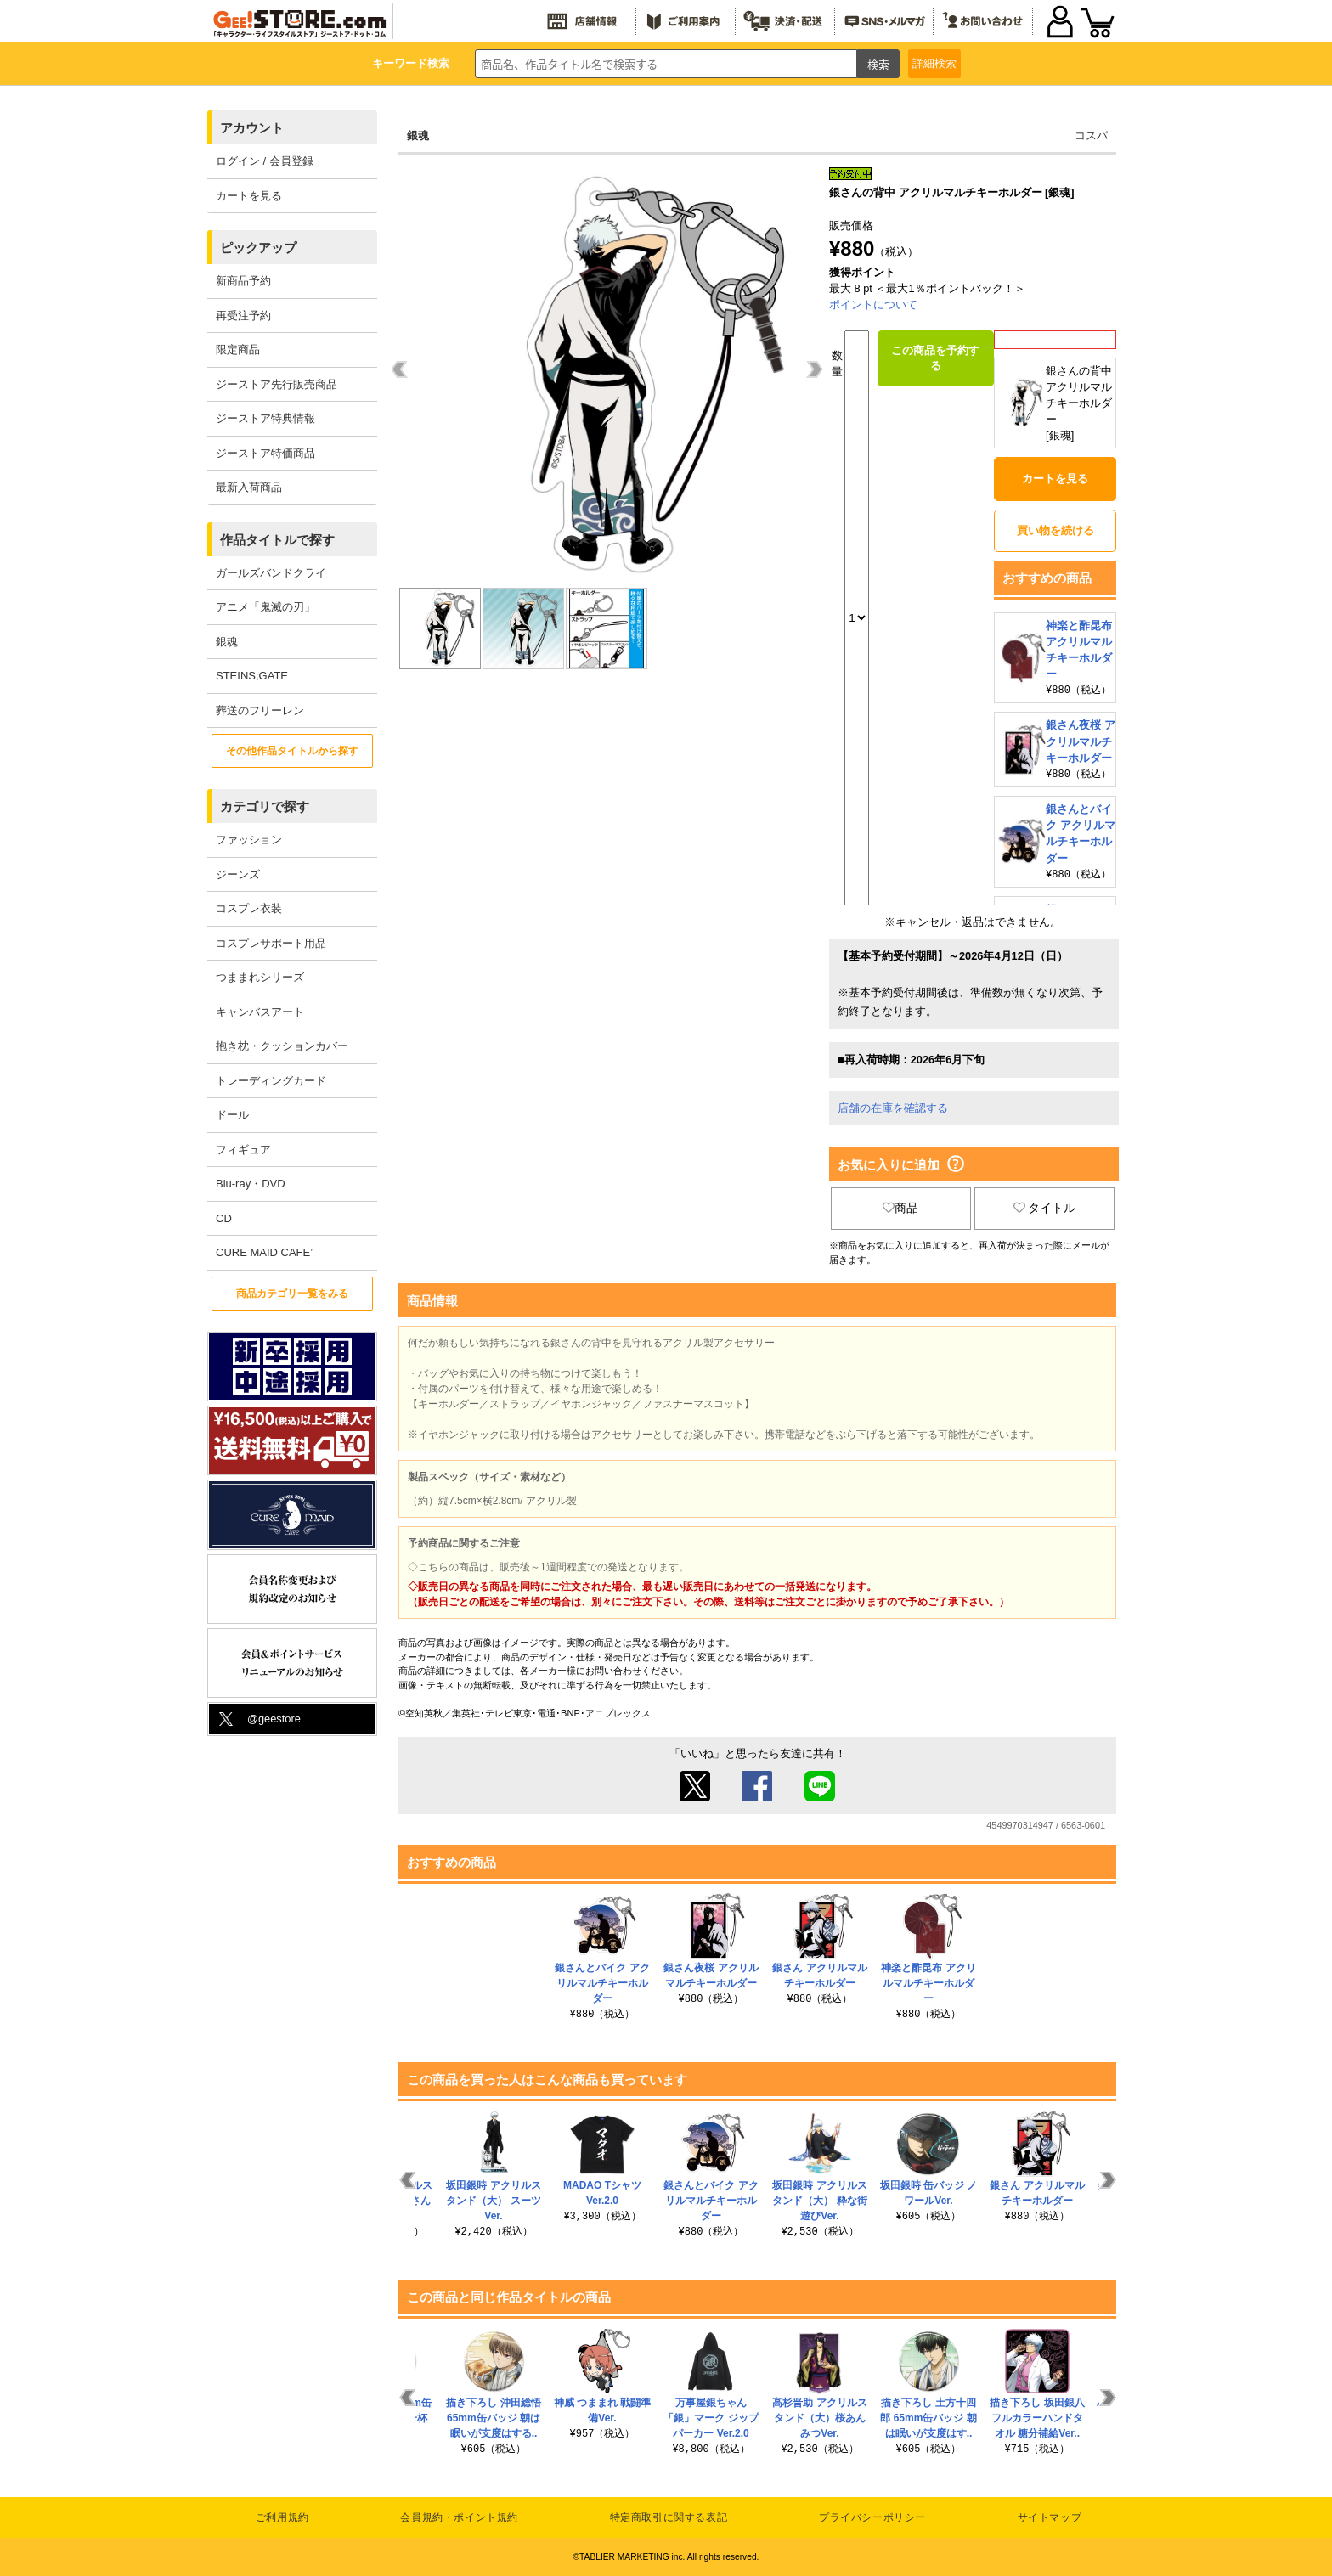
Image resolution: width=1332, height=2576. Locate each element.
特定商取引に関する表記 (669, 2517)
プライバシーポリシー (872, 2517)
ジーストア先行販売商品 (276, 384)
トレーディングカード (271, 1080)
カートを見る (249, 195)
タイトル (1044, 1208)
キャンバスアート (260, 1012)
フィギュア (243, 1149)
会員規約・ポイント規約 (459, 2517)
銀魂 (227, 641)
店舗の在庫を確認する (893, 1108)
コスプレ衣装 (249, 908)
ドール (232, 1114)
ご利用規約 (282, 2517)
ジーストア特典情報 (265, 418)
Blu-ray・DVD (250, 1183)
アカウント (252, 128)
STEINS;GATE (252, 675)
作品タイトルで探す (277, 540)
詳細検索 (934, 63)
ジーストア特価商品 (265, 453)
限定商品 (238, 349)
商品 (900, 1208)
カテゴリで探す (264, 806)
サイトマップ (1050, 2517)
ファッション (249, 839)
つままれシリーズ (260, 977)
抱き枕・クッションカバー (282, 1046)
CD (224, 1218)
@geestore (258, 1719)
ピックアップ (258, 247)
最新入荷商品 (249, 487)
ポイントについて (873, 304)
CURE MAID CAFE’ (264, 1252)
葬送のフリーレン (260, 710)
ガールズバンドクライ (271, 572)
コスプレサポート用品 (271, 943)
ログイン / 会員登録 (264, 161)
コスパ (1091, 135)
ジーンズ (238, 874)
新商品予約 (243, 280)
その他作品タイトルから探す (292, 751)
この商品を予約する (935, 358)
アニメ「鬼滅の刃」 (265, 606)
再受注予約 (243, 315)
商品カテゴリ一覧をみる (292, 1293)
